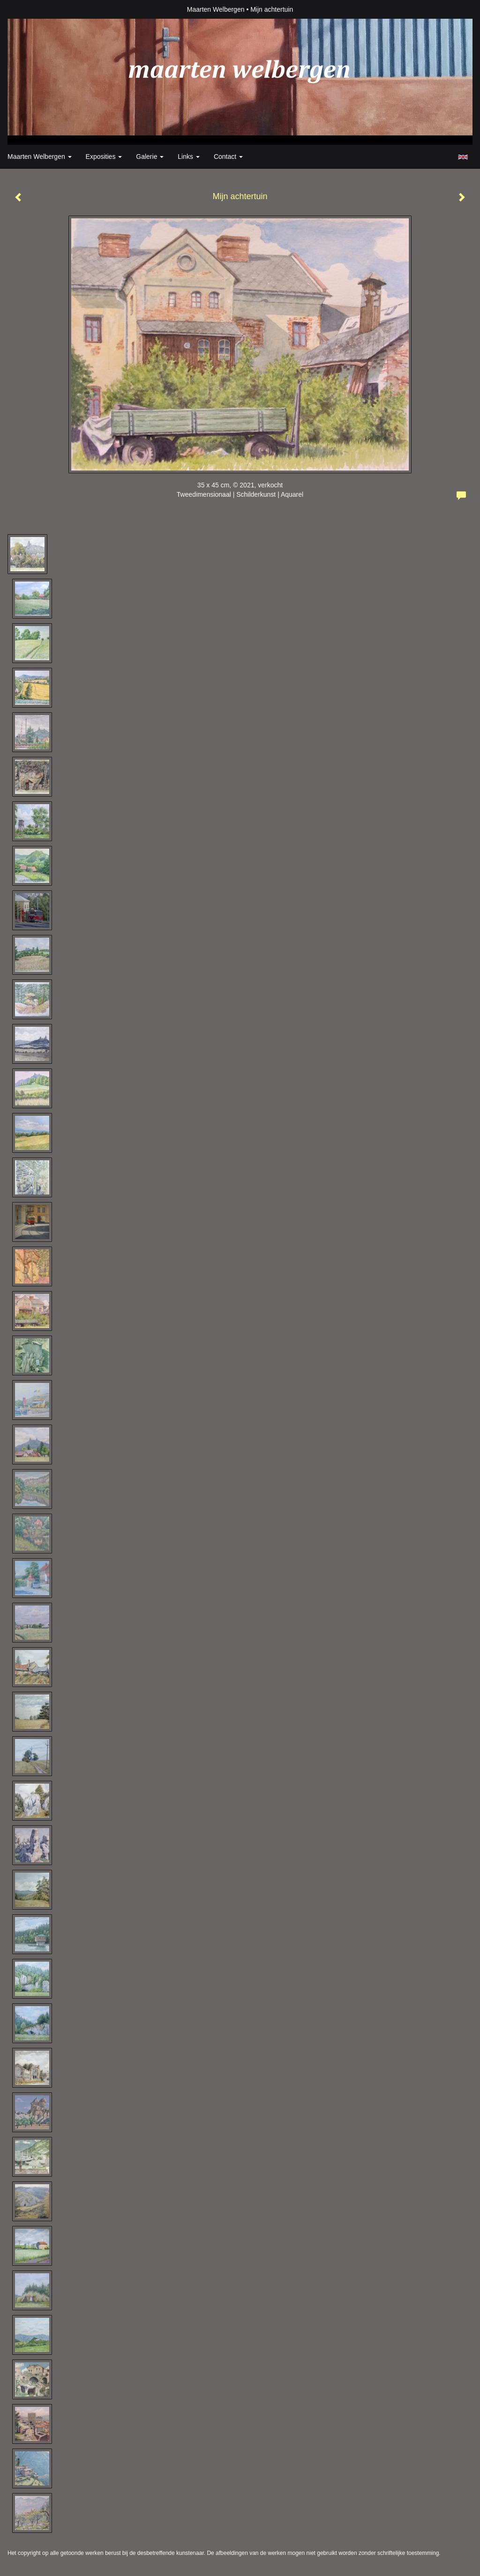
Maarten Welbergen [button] (40, 156)
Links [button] (189, 156)
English (463, 157)
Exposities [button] (104, 156)
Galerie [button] (150, 156)
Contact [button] (228, 156)
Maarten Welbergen (216, 9)
